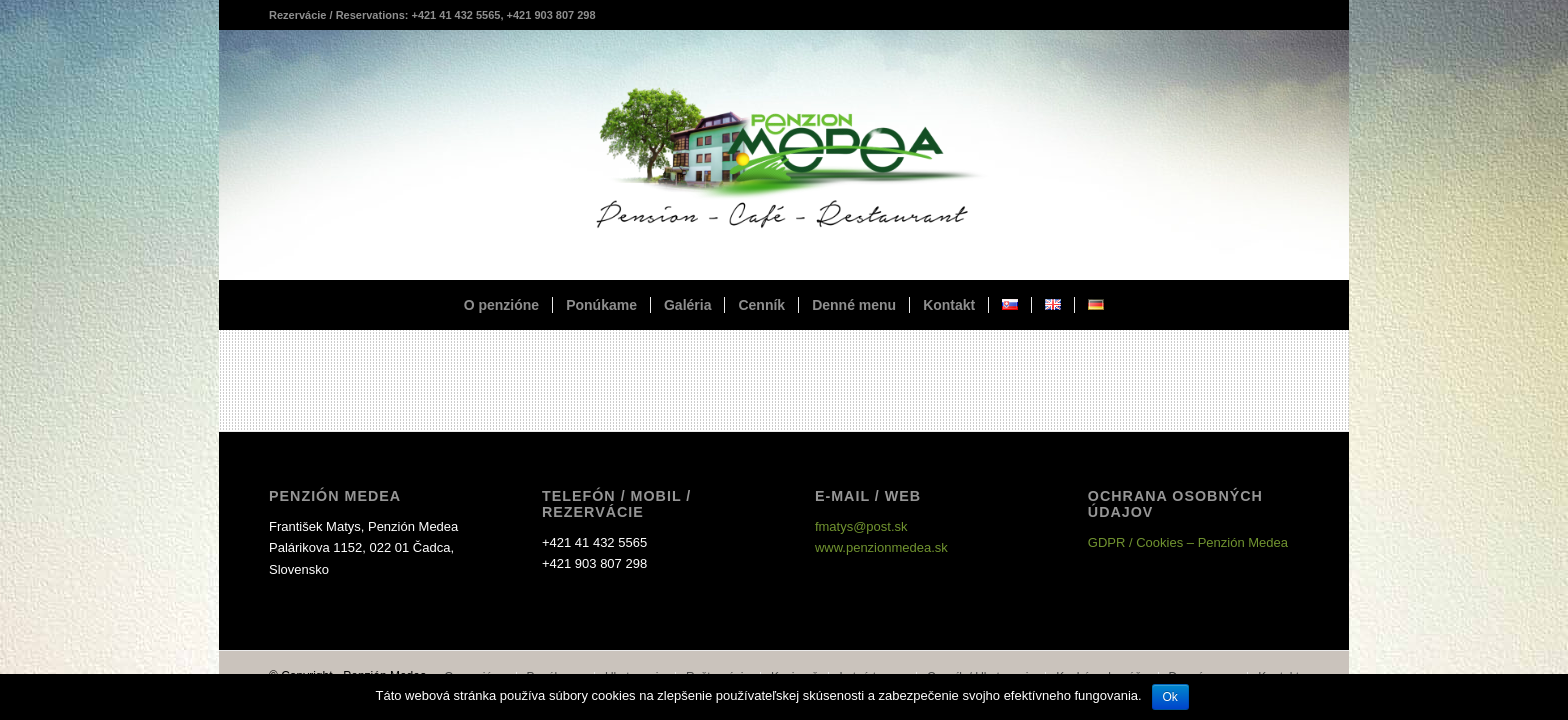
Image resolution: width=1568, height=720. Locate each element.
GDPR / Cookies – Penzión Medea (1188, 542)
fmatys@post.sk (861, 526)
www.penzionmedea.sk (881, 547)
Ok (1170, 697)
